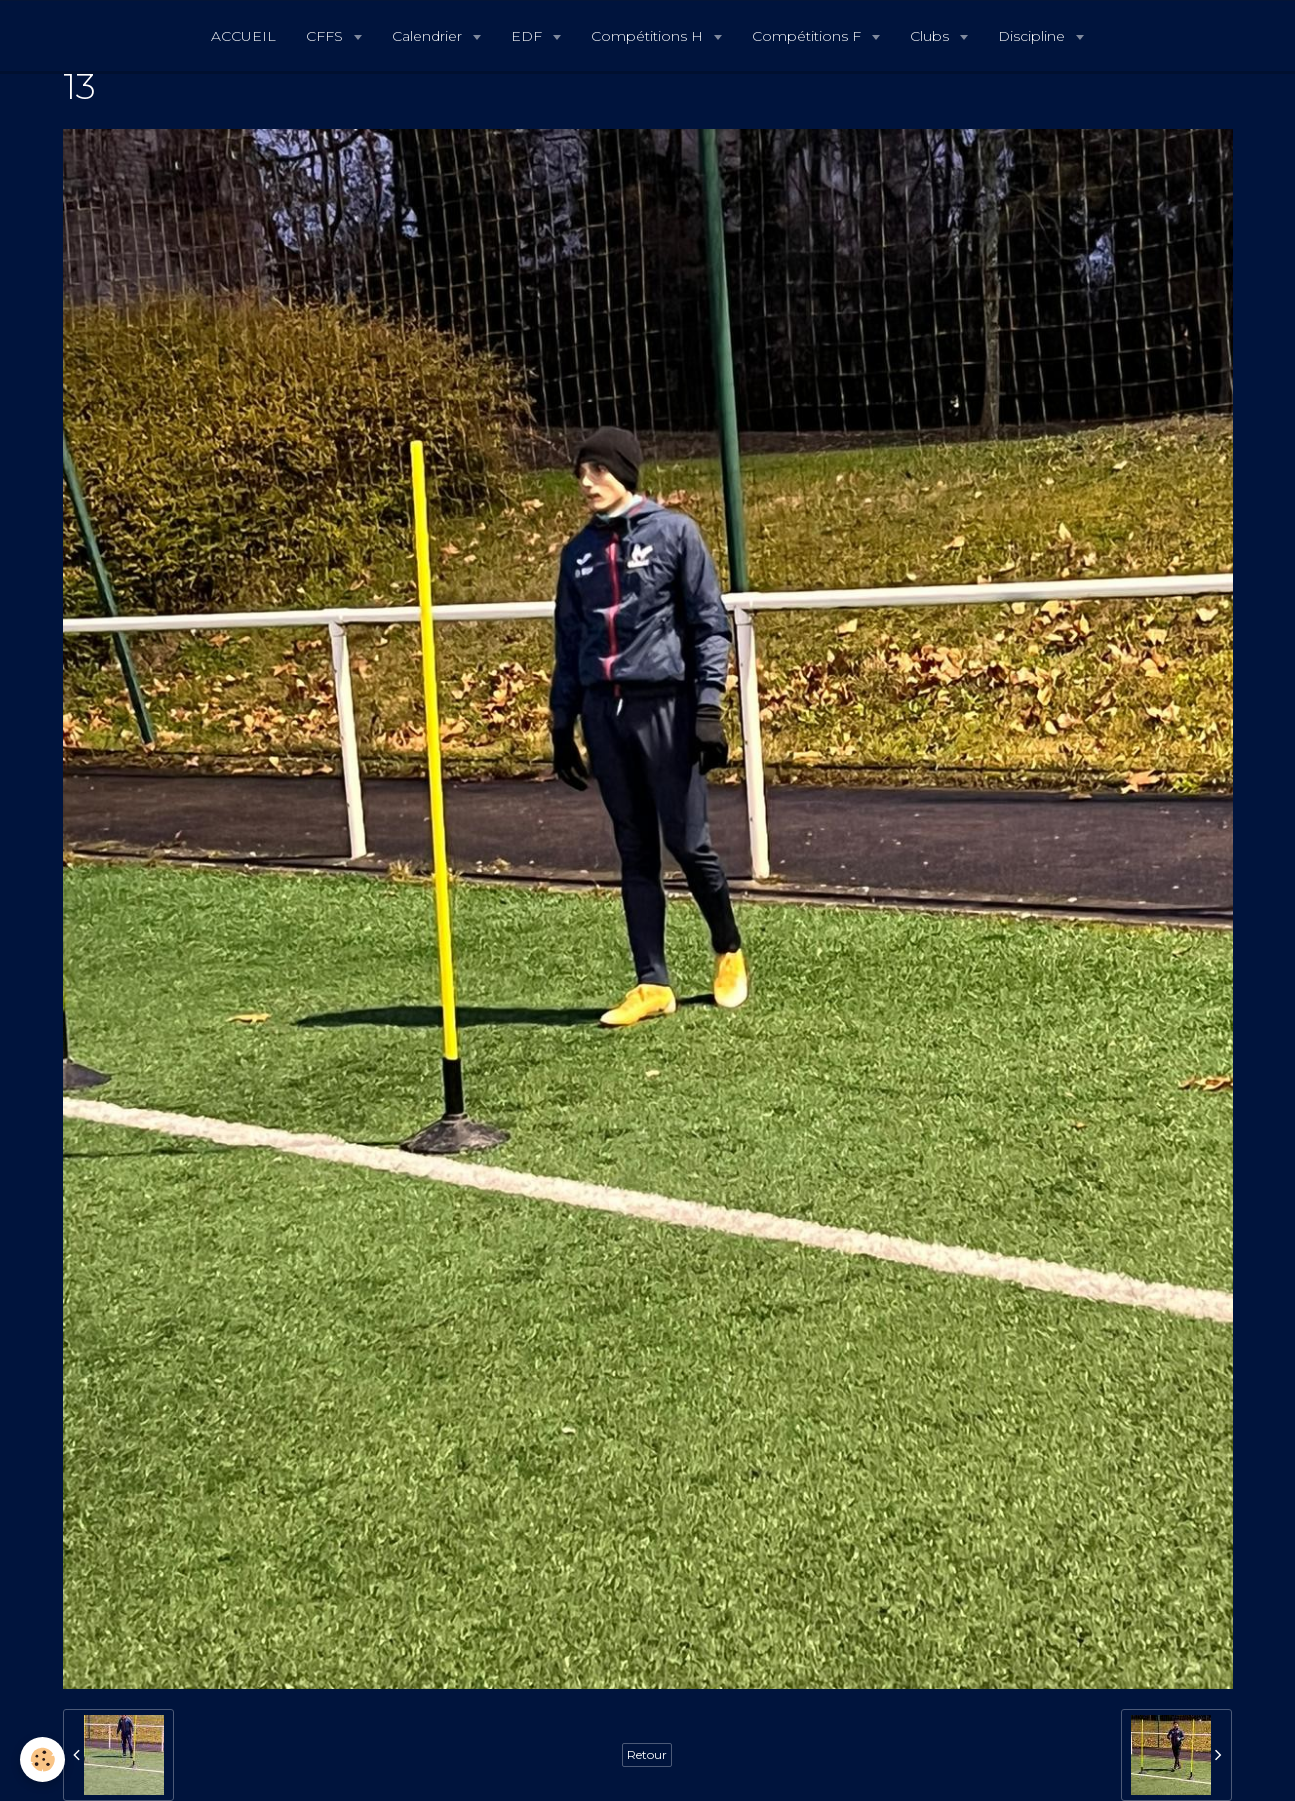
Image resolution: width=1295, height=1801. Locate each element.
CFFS (326, 36)
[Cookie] (42, 1759)
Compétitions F (808, 36)
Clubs (931, 36)
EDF (528, 36)
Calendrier (429, 36)
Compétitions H (649, 36)
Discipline (1033, 36)
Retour (647, 1754)
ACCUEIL (243, 36)
